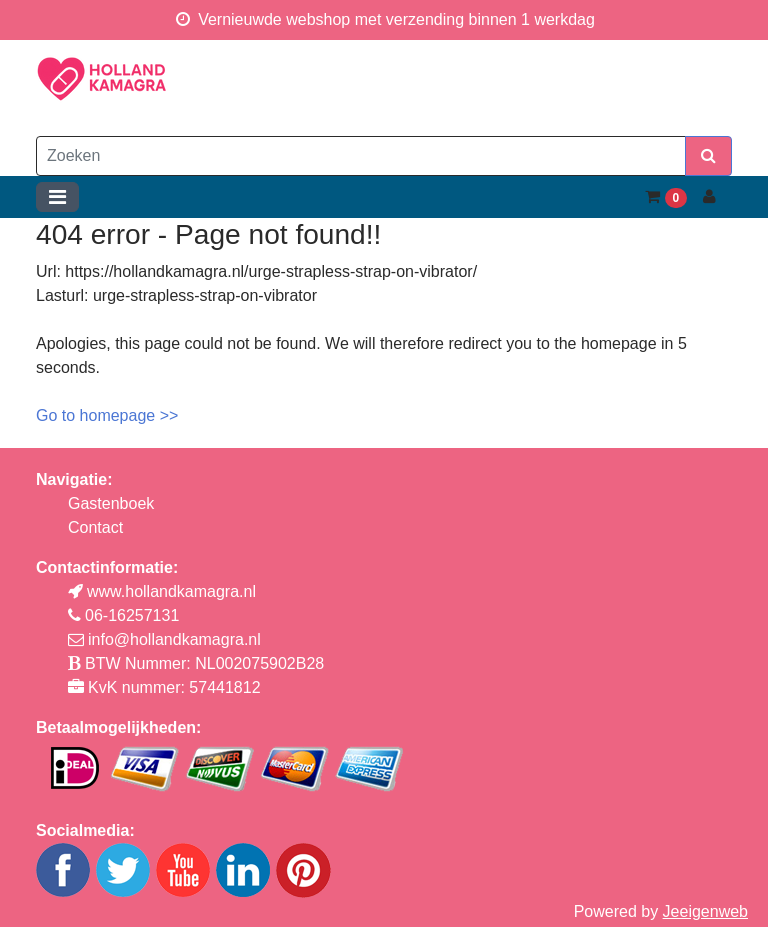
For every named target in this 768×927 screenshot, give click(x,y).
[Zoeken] (361, 156)
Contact (95, 527)
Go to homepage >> (107, 415)
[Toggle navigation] (57, 197)
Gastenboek (111, 503)
